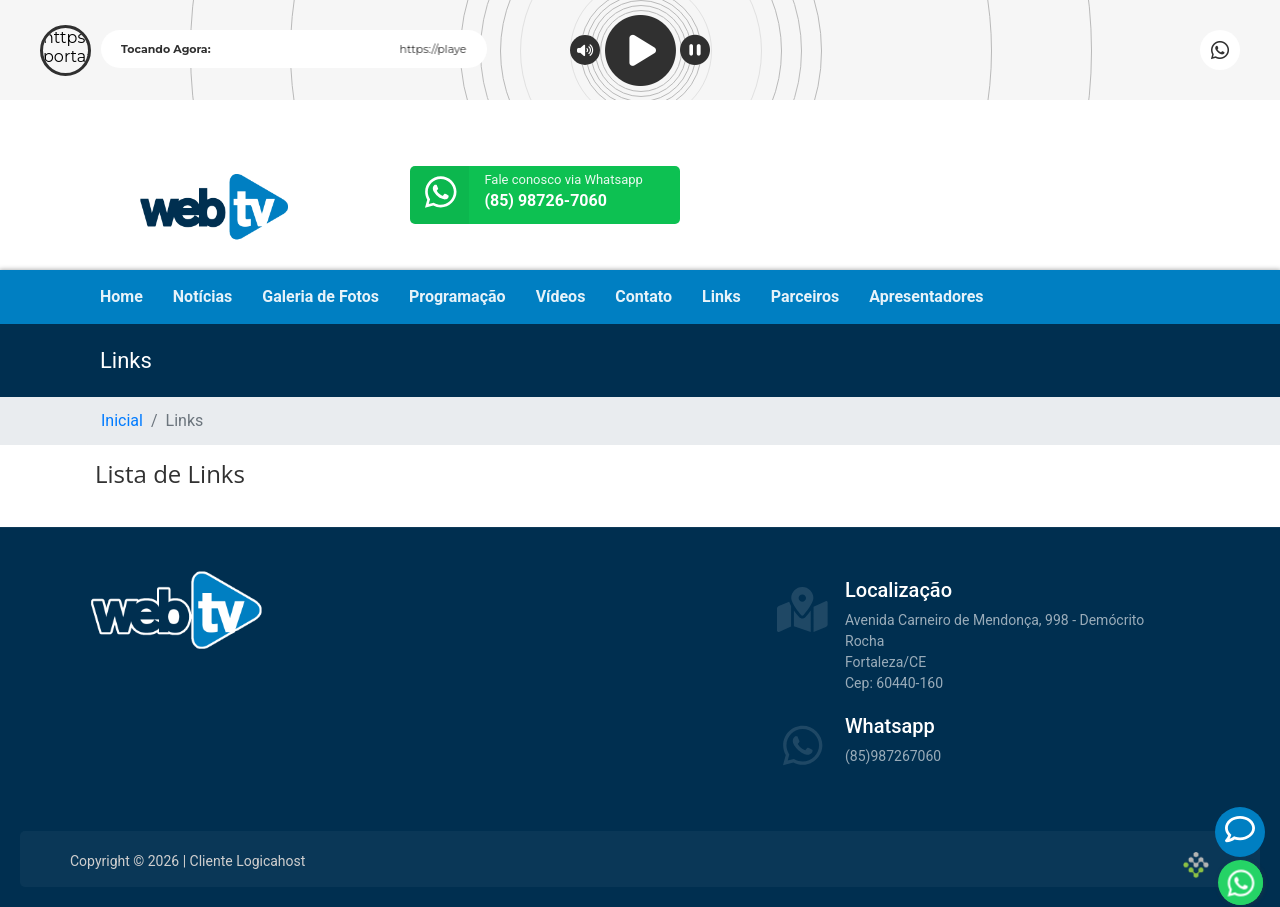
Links (721, 296)
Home (121, 296)
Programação (457, 296)
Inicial (122, 420)
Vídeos (561, 296)
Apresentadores (926, 296)
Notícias (202, 296)
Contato (643, 296)
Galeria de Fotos (320, 296)
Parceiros (805, 296)
